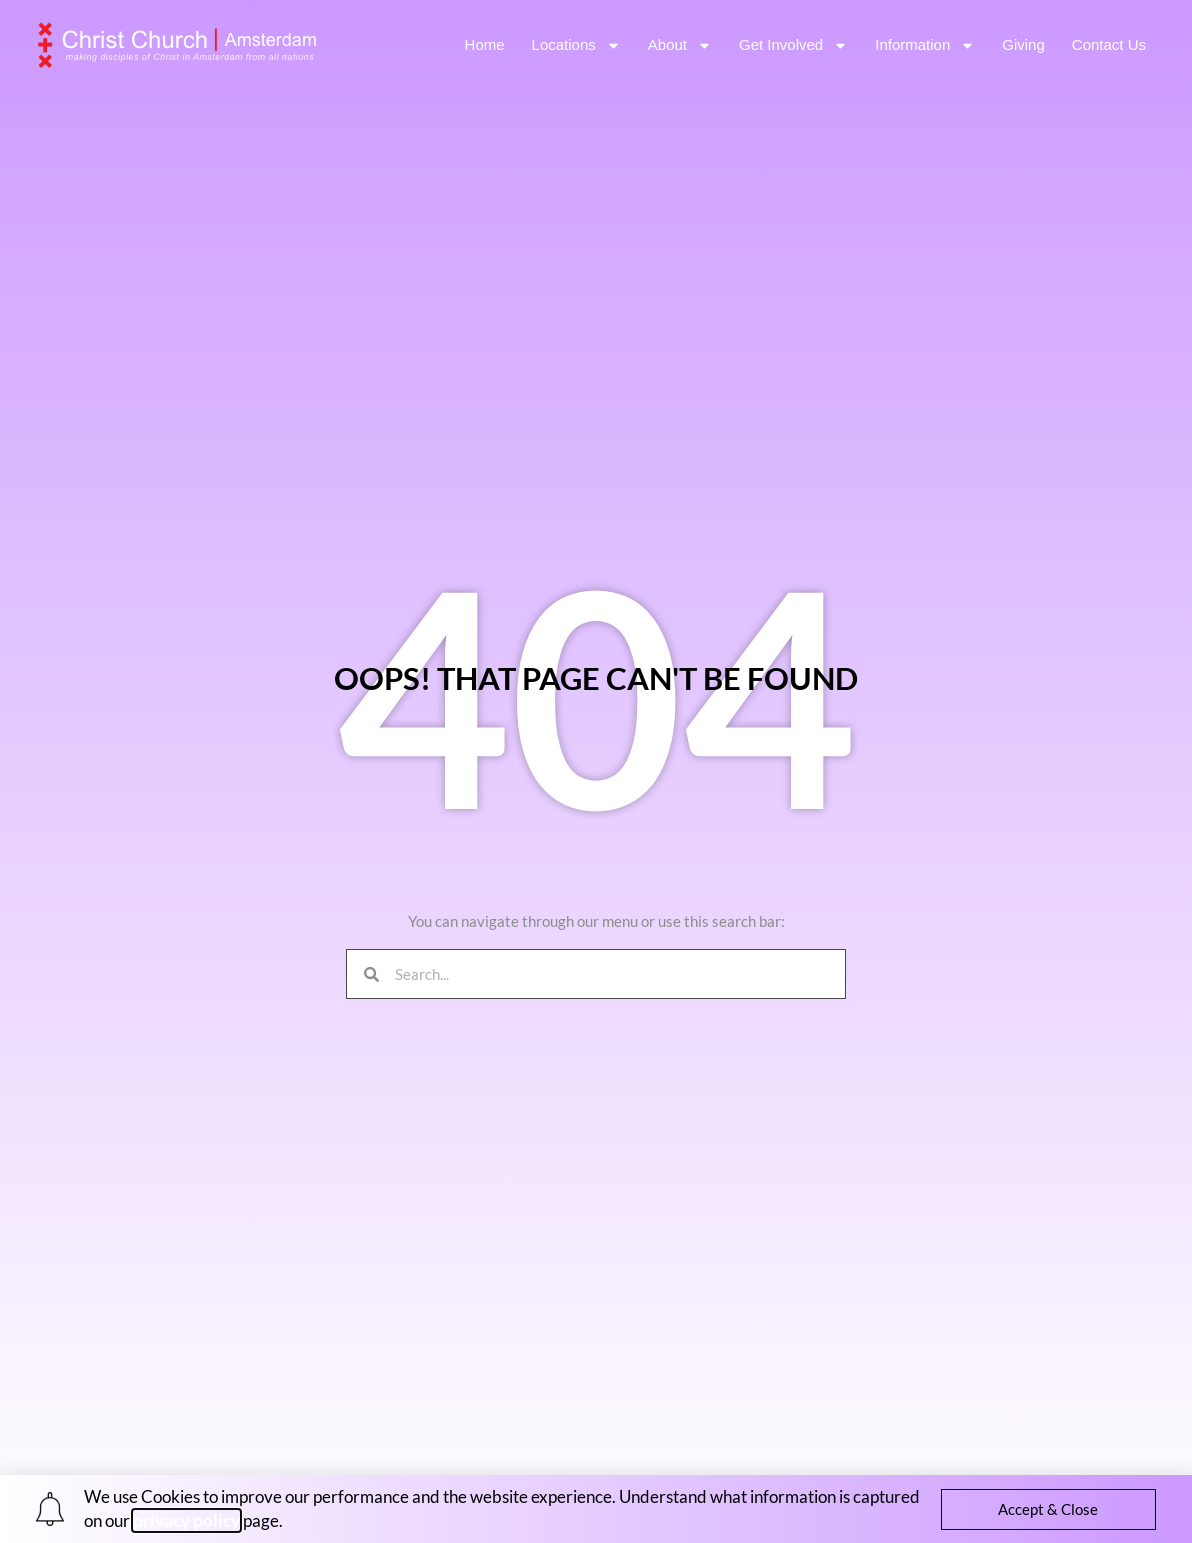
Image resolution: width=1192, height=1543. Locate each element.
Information (925, 45)
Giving (1023, 44)
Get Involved (793, 45)
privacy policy (186, 1520)
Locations (576, 45)
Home (485, 44)
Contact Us (1109, 44)
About (680, 45)
